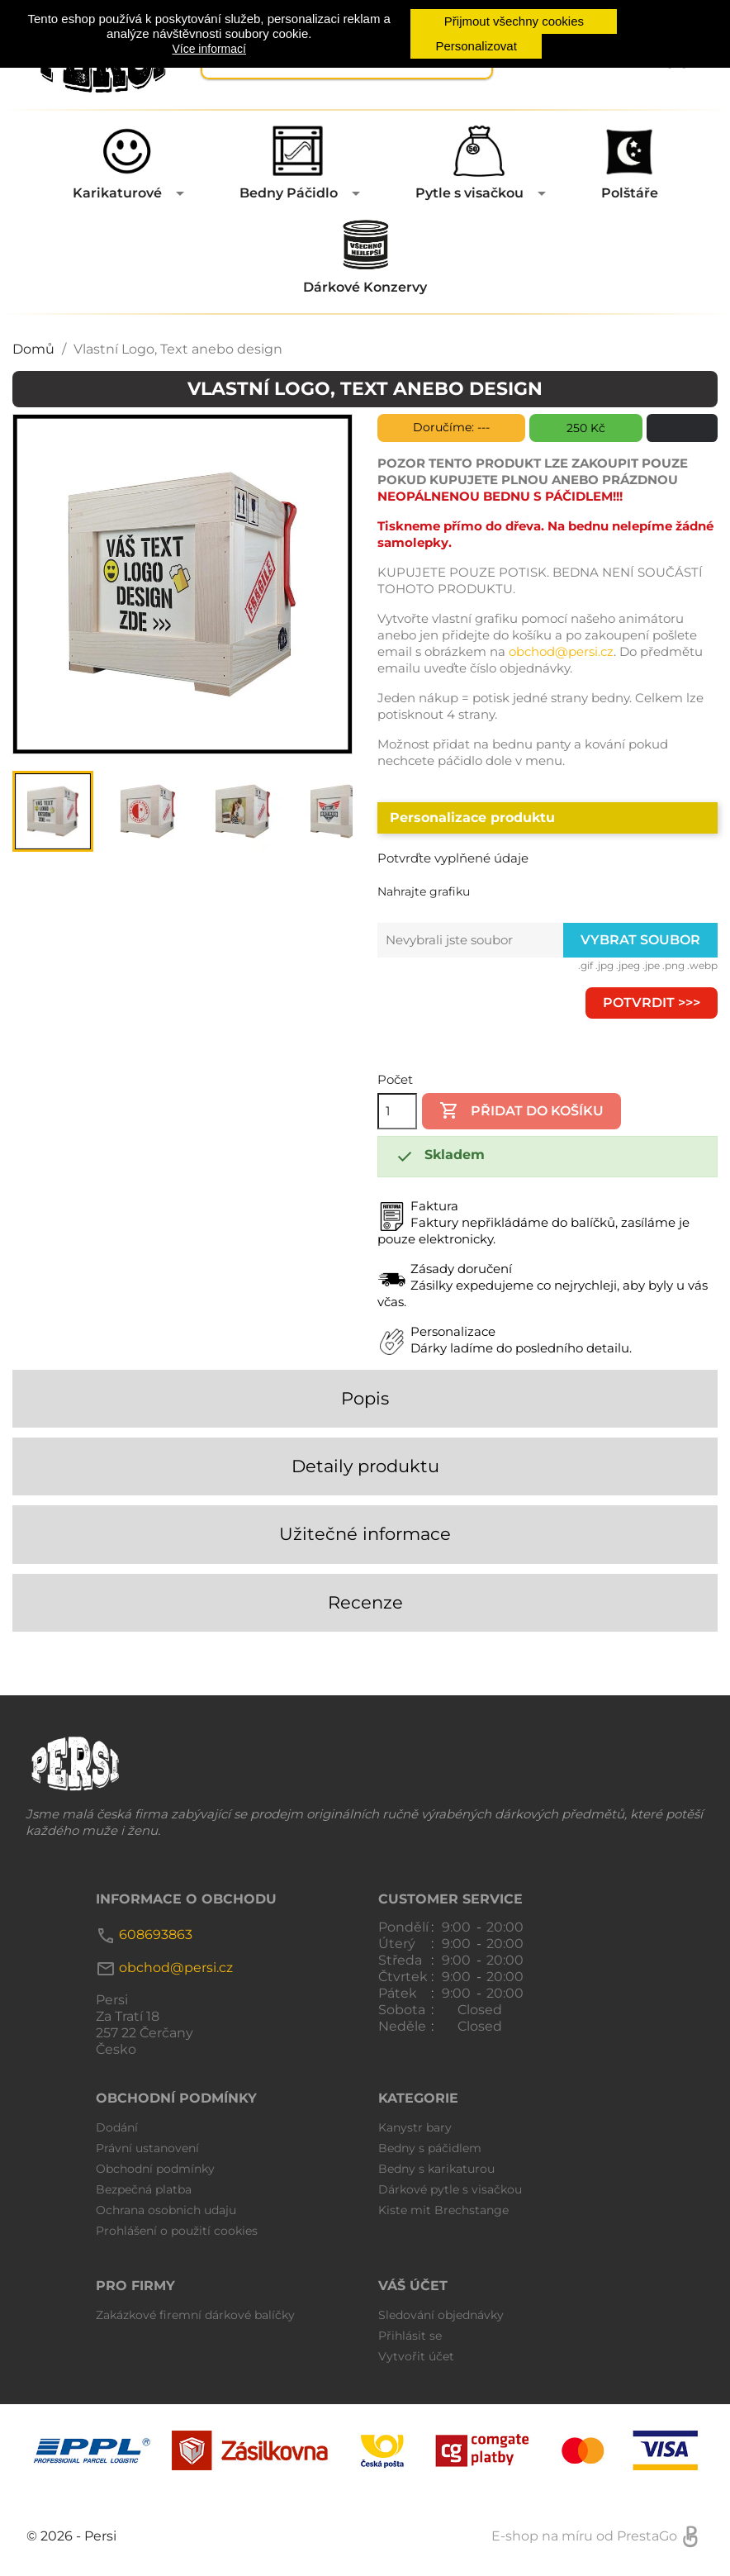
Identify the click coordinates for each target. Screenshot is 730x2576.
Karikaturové (117, 193)
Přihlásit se (410, 2335)
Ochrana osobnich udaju (166, 2210)
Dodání (117, 2127)
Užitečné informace (365, 1533)
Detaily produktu (365, 1466)
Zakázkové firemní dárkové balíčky (195, 2314)
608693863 (155, 1935)
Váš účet (413, 2285)
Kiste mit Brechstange (443, 2210)
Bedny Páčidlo (288, 193)
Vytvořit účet (416, 2356)
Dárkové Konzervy (365, 287)
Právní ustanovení (147, 2148)
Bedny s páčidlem (429, 2148)
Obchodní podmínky (155, 2168)
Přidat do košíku (521, 1110)
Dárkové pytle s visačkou (450, 2189)
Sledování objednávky (441, 2314)
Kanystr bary (415, 2127)
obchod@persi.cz (561, 651)
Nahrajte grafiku (423, 891)
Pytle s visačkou (469, 193)
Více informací (208, 48)
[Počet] (397, 1111)
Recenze (365, 1602)
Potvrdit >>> (651, 1002)
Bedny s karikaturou (436, 2168)
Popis (365, 1398)
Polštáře (629, 193)
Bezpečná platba (144, 2189)
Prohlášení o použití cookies (177, 2230)
